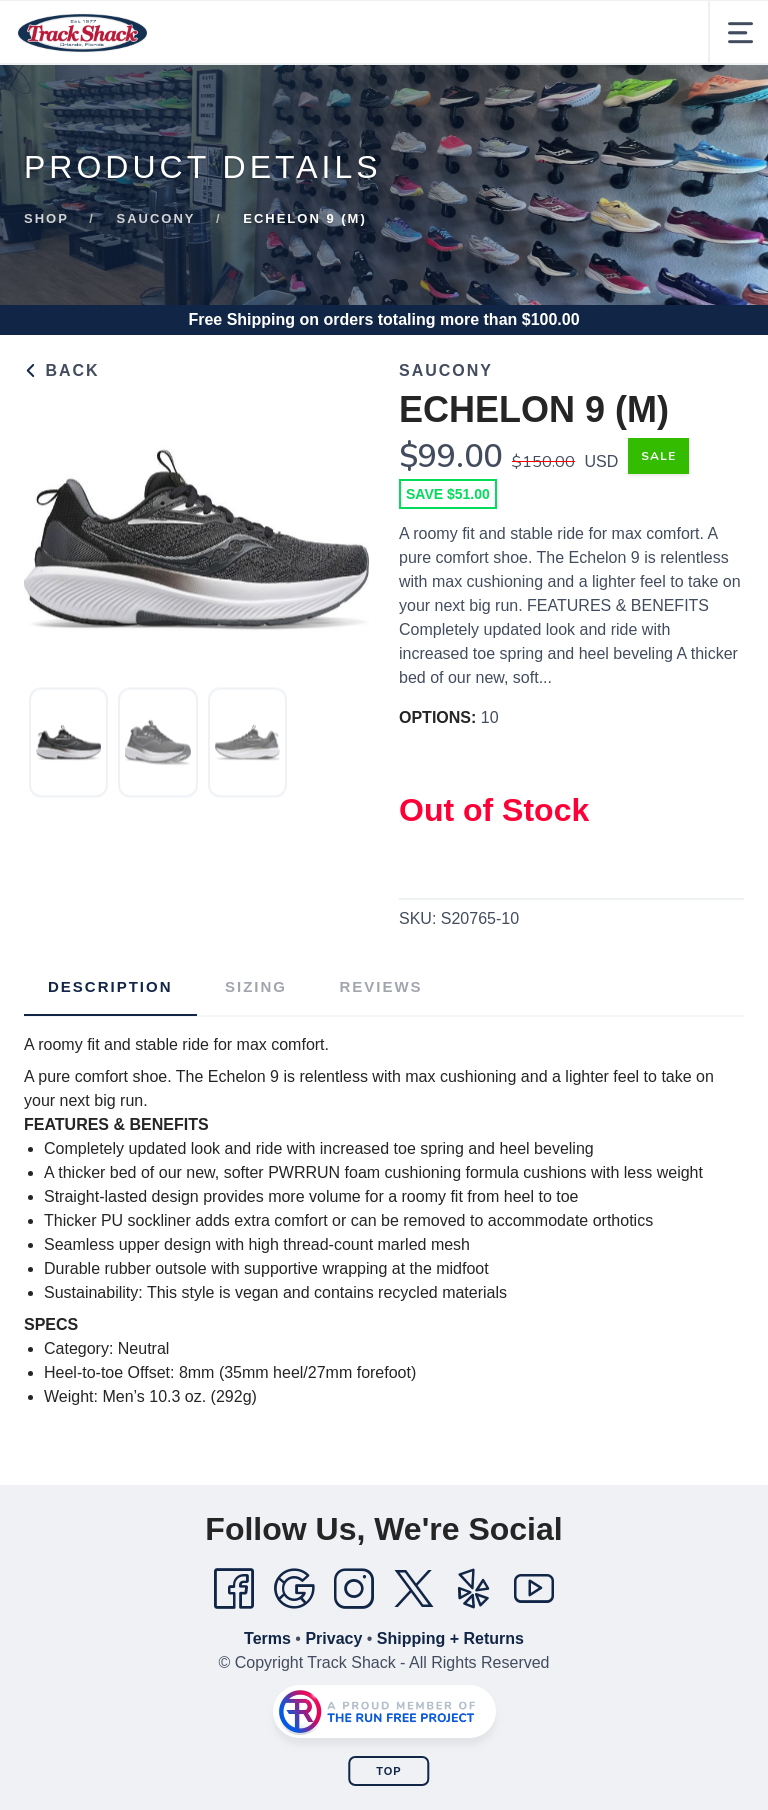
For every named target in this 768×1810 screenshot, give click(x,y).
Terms (267, 1638)
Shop (46, 218)
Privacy (333, 1638)
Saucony (156, 218)
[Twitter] (414, 1589)
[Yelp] (474, 1589)
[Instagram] (354, 1589)
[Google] (294, 1589)
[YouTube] (534, 1589)
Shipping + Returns (450, 1638)
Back (62, 370)
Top (388, 1771)
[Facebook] (234, 1589)
